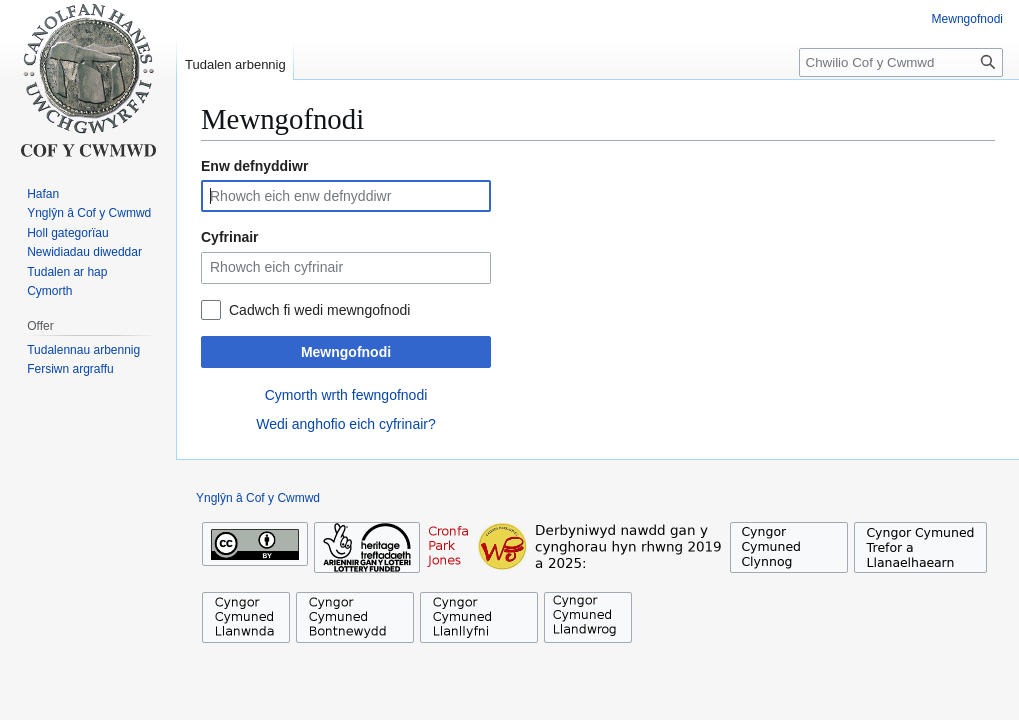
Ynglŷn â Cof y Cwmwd (258, 498)
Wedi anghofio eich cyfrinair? (346, 424)
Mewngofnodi (346, 352)
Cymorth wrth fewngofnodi (346, 395)
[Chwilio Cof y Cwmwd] (901, 62)
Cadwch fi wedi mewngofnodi (319, 310)
